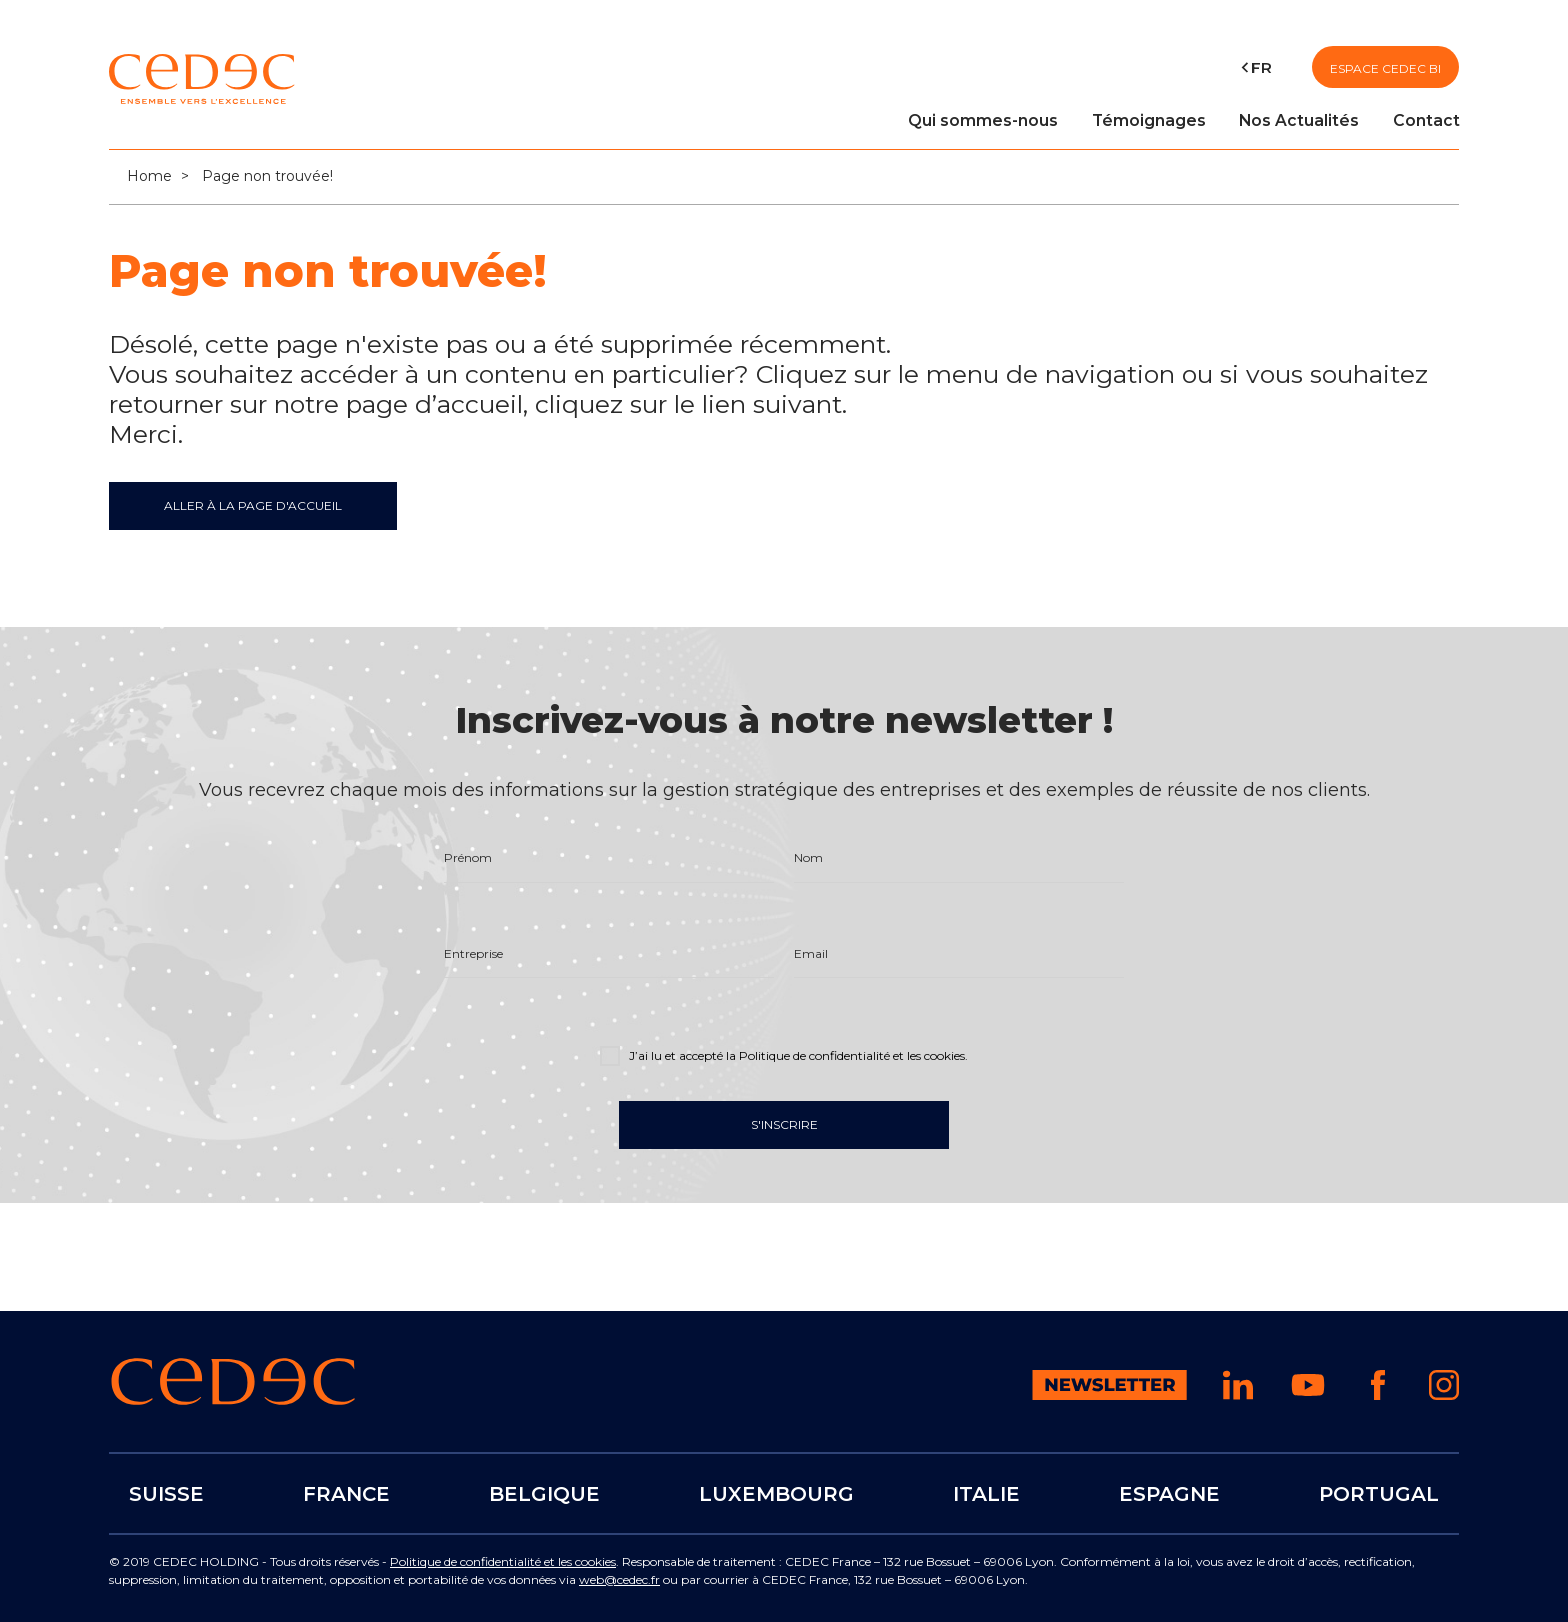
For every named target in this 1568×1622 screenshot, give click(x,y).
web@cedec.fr (619, 1579)
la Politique (845, 1056)
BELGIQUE (544, 1493)
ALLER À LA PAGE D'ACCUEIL (253, 505)
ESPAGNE (1169, 1493)
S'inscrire (784, 1125)
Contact (1426, 120)
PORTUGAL (1379, 1493)
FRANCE (346, 1493)
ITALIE (986, 1493)
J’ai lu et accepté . (784, 1055)
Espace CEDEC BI (1385, 68)
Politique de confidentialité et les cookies (503, 1561)
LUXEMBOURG (776, 1493)
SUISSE (166, 1493)
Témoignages (1149, 120)
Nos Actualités (1299, 120)
